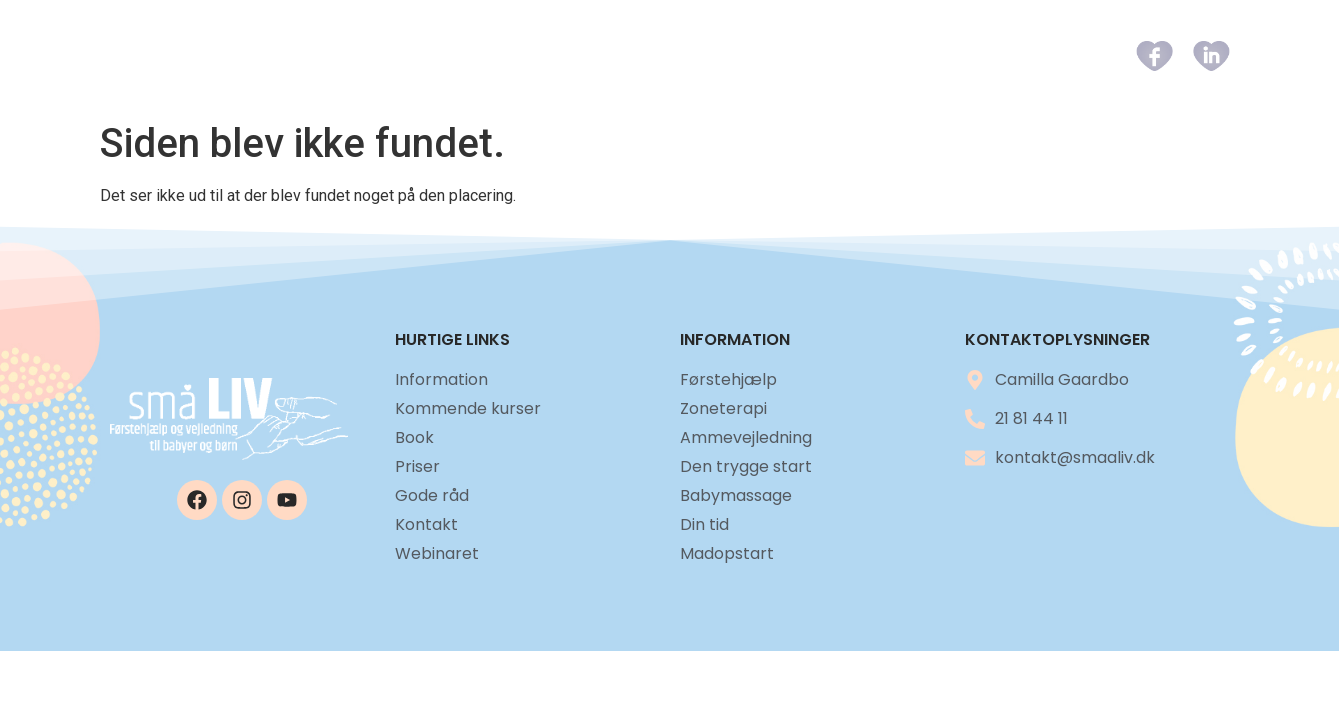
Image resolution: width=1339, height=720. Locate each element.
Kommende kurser (635, 55)
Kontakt (1039, 55)
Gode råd (934, 55)
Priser (839, 55)
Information (471, 55)
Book (761, 55)
